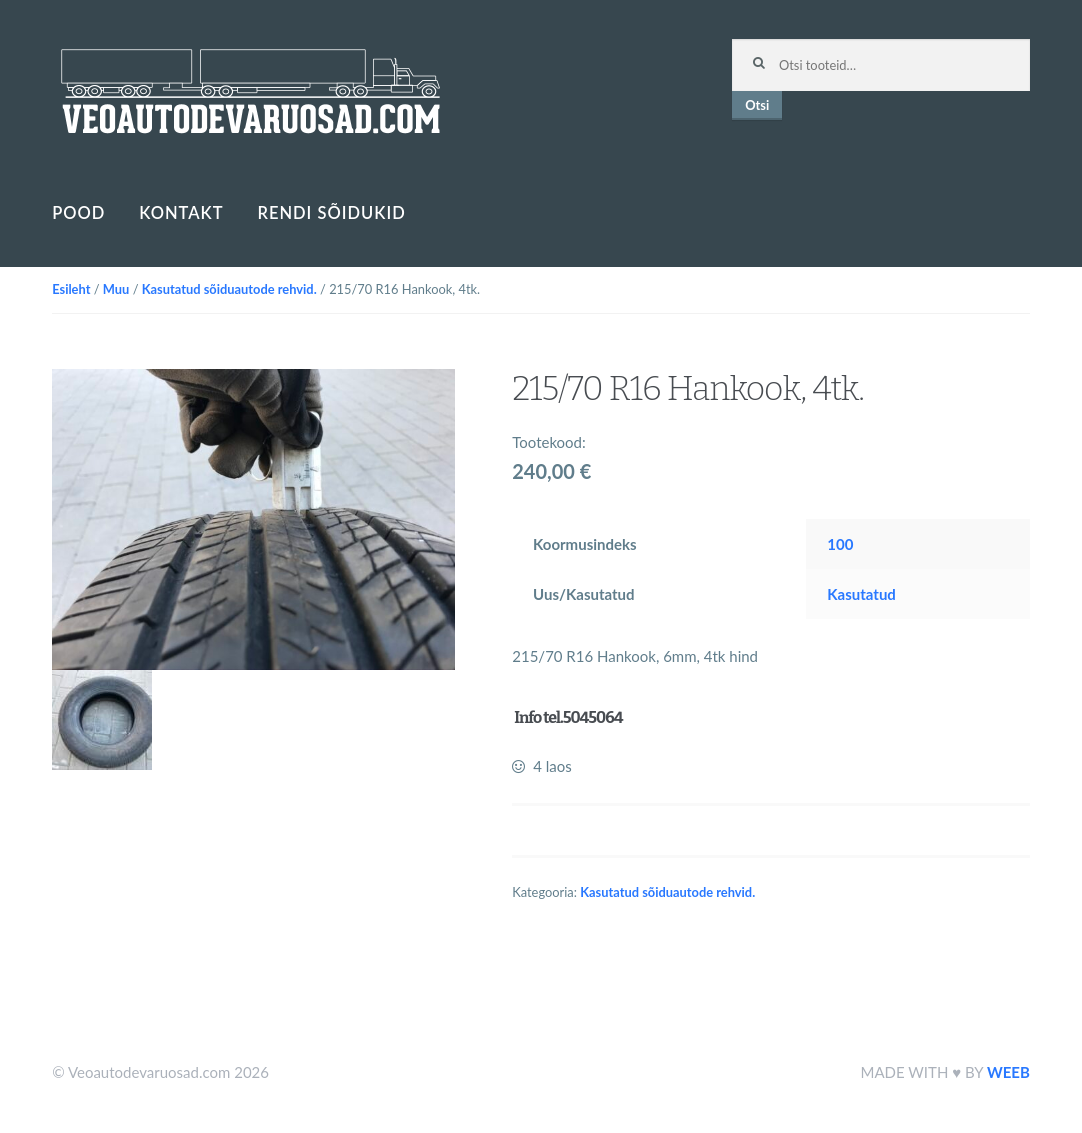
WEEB (1008, 1072)
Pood (78, 213)
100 (840, 544)
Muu (116, 289)
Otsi (757, 105)
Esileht (71, 289)
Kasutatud (861, 594)
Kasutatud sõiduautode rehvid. (229, 289)
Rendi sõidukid (331, 213)
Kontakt (181, 213)
